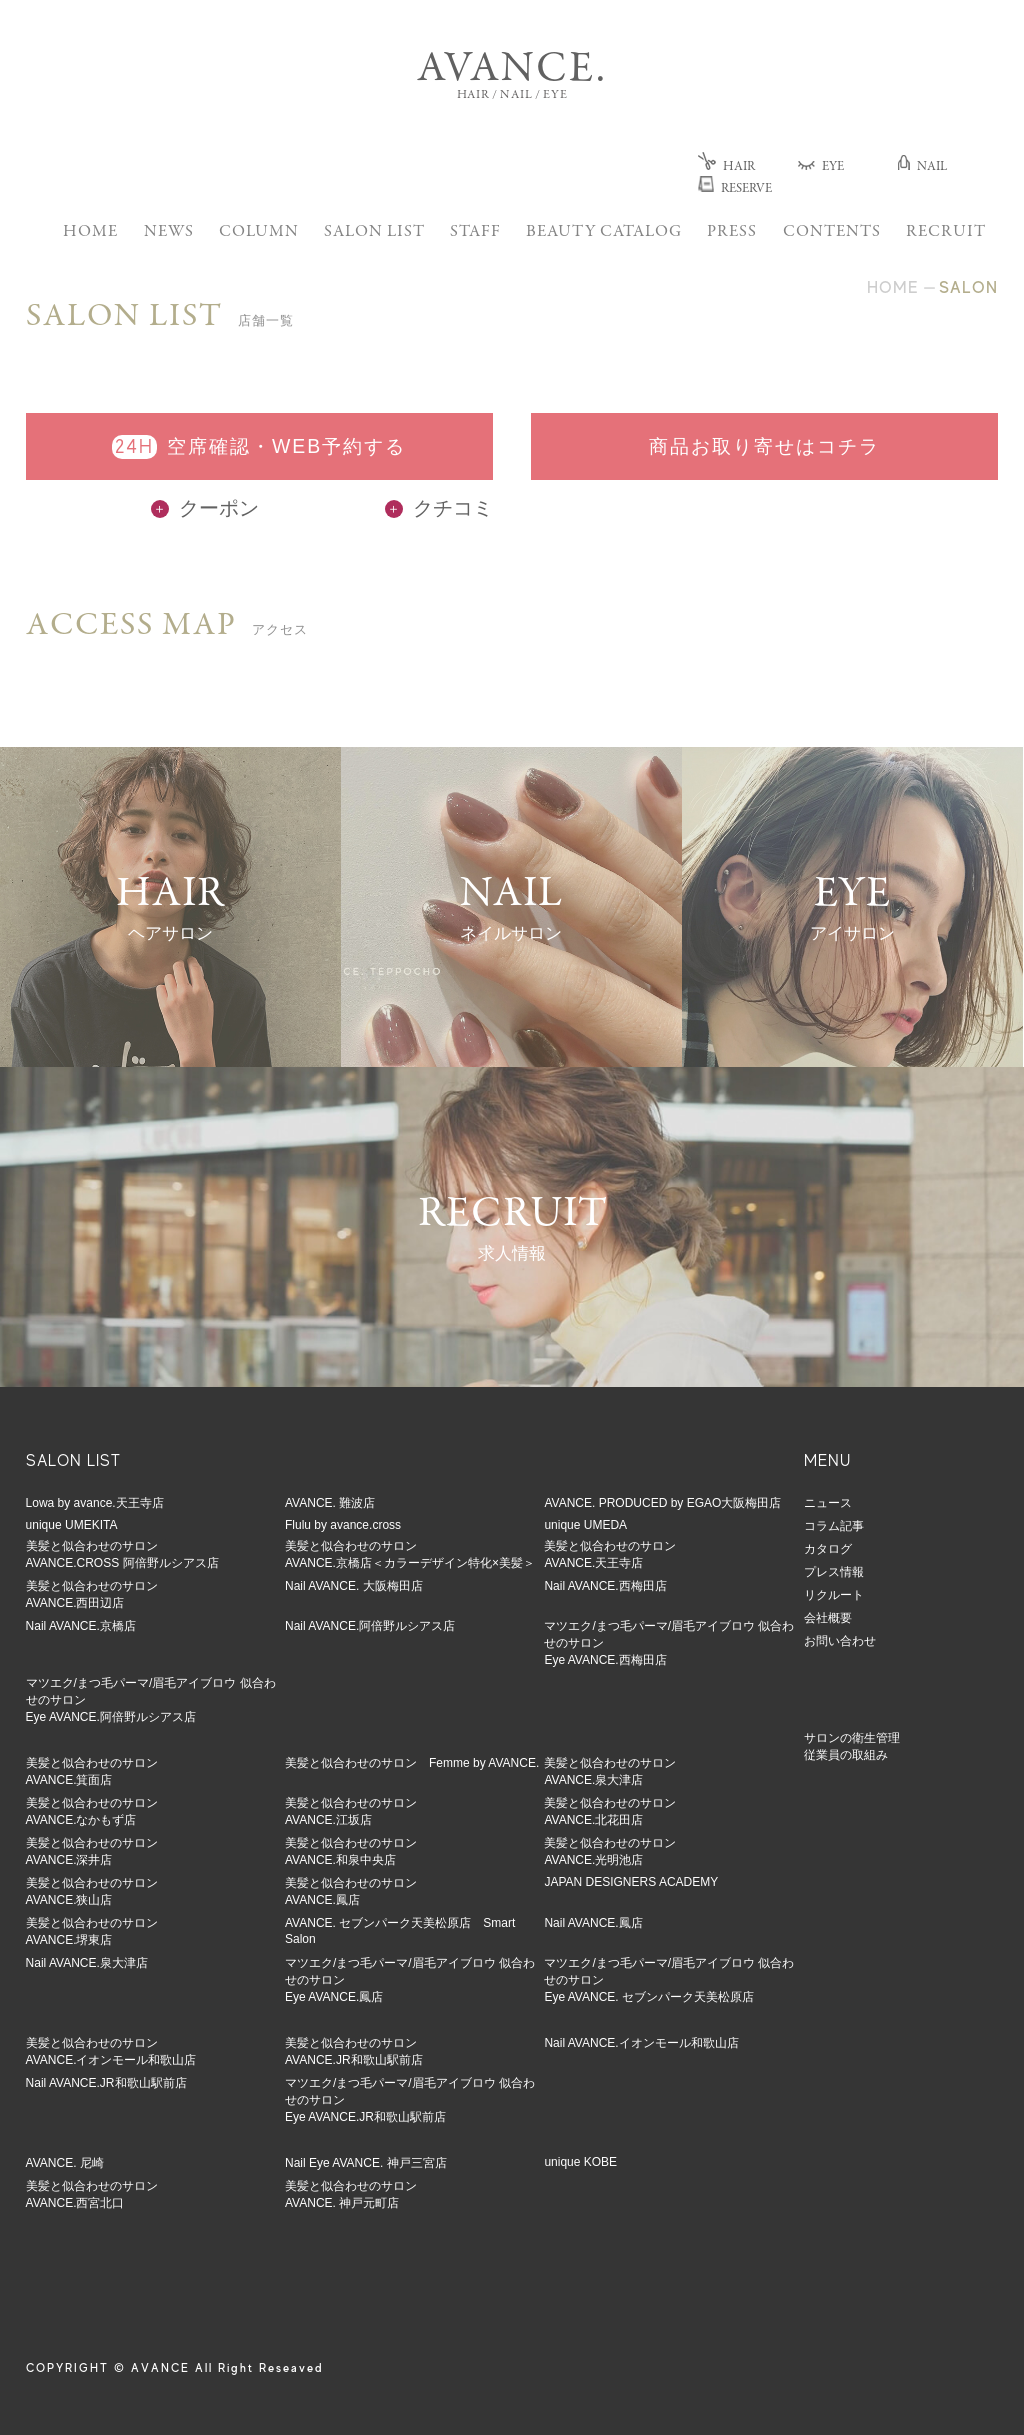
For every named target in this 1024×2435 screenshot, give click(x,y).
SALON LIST (374, 232)
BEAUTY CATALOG (604, 232)
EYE (821, 167)
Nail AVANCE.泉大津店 (87, 1963)
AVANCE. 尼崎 (65, 2163)
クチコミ (439, 508)
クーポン (205, 508)
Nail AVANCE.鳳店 (593, 1923)
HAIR (726, 167)
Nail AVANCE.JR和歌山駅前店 (106, 2083)
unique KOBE (580, 2162)
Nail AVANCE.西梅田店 (605, 1586)
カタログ (828, 1549)
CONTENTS (832, 232)
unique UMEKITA (72, 1525)
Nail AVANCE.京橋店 (81, 1626)
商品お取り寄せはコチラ (764, 446)
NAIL (922, 167)
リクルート (834, 1595)
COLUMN (259, 232)
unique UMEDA (585, 1525)
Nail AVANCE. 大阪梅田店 (354, 1586)
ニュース (828, 1503)
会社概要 (828, 1618)
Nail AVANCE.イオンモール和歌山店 (641, 2043)
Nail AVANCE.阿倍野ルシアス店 (370, 1626)
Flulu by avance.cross (343, 1525)
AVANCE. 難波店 (330, 1503)
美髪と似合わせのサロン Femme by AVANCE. (412, 1763)
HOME (90, 232)
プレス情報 (834, 1572)
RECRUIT (946, 232)
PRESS (732, 232)
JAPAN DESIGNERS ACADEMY (631, 1882)
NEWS (169, 232)
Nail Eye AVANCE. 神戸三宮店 (366, 2163)
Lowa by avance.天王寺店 (95, 1503)
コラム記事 (834, 1526)
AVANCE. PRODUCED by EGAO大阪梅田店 (662, 1503)
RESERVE (735, 189)
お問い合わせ (840, 1641)
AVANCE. (512, 70)
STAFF (475, 232)
